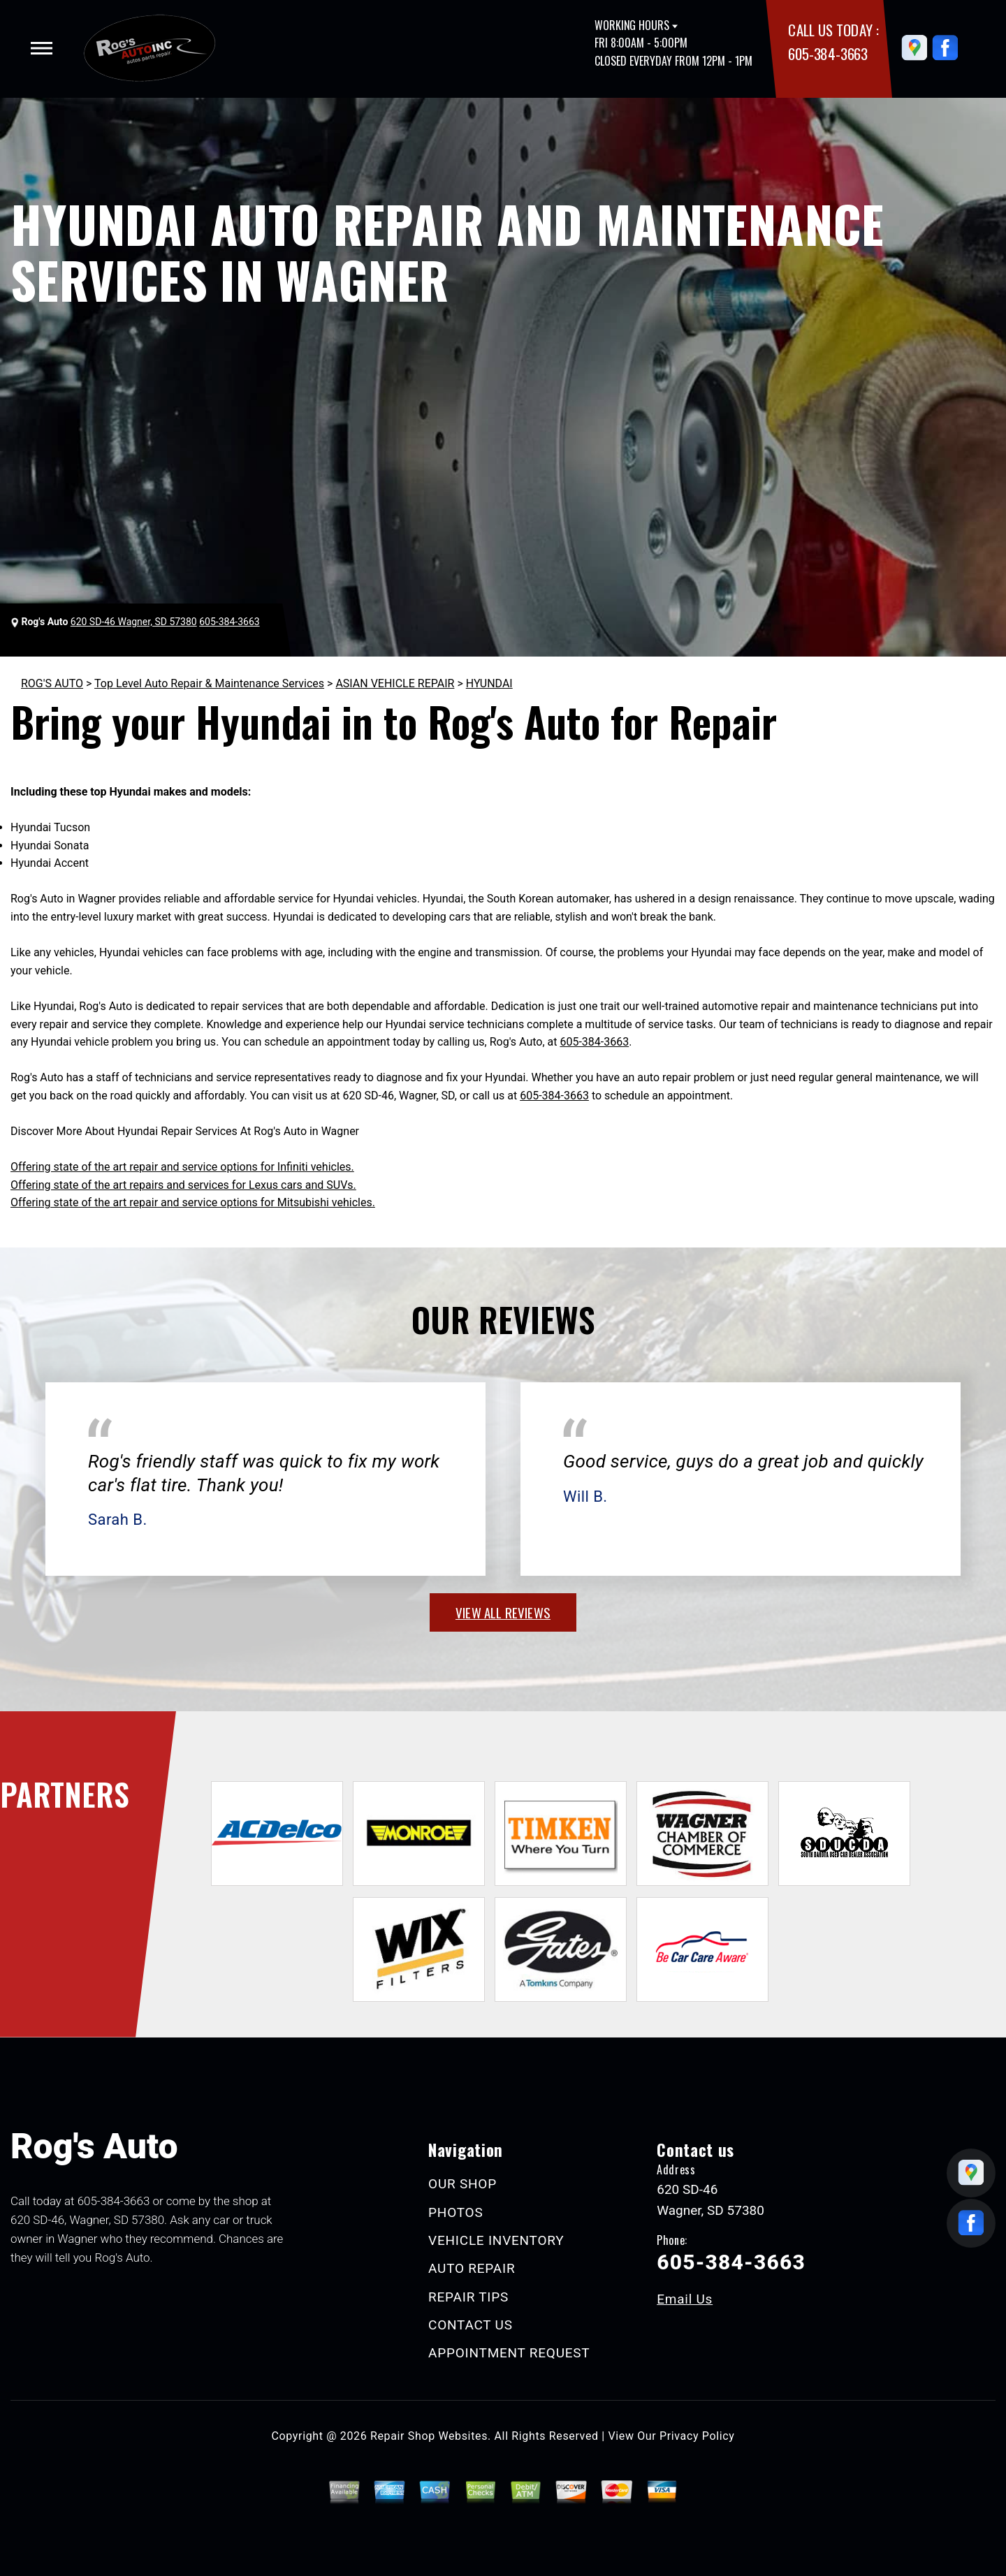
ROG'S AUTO (52, 683)
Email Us (685, 2299)
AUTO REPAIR (471, 2268)
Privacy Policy (696, 2436)
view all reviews (503, 1612)
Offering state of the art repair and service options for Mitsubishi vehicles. (192, 1202)
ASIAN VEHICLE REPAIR (394, 683)
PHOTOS (455, 2212)
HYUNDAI (489, 683)
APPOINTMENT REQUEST (509, 2353)
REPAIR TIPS (468, 2297)
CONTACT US (470, 2325)
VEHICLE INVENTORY (496, 2240)
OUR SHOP (462, 2184)
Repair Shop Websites (429, 2436)
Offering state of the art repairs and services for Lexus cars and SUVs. (183, 1185)
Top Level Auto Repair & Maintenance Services (209, 683)
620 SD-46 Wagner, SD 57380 (134, 621)
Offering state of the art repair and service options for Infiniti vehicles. (182, 1166)
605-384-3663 (827, 53)
